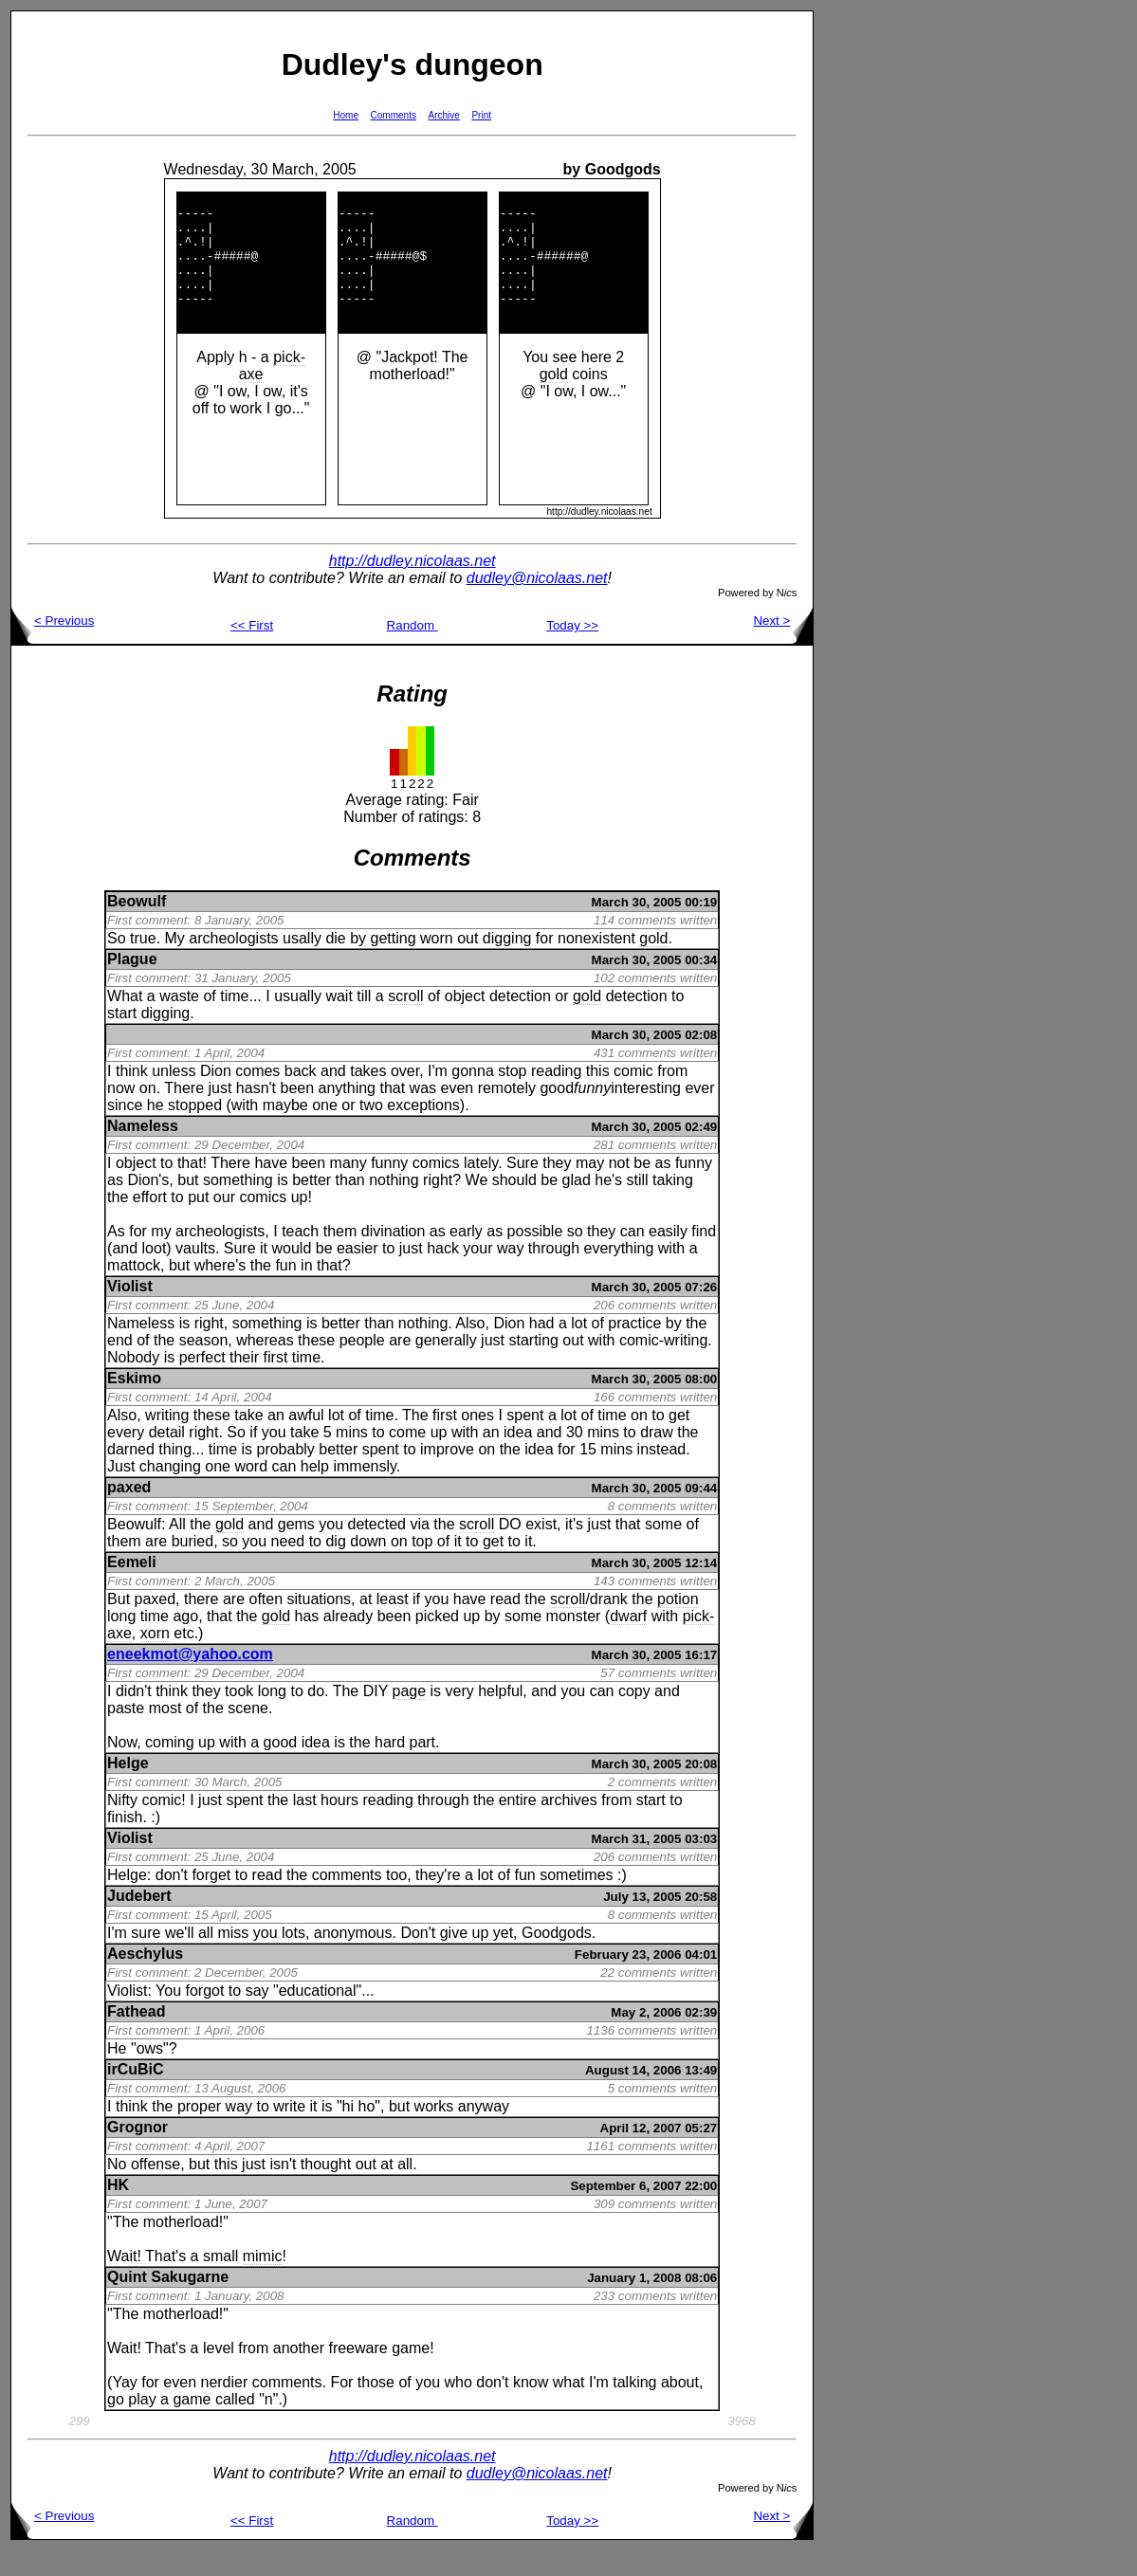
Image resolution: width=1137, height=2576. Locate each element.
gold (554, 400)
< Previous (52, 646)
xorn (155, 1659)
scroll (405, 1022)
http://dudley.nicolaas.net (412, 586)
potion (678, 1625)
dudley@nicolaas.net (537, 603)
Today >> (572, 651)
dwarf (628, 1642)
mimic (263, 2282)
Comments (393, 115)
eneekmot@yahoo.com (190, 1680)
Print (481, 115)
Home (345, 115)
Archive (444, 115)
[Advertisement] (874, 294)
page (410, 1716)
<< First (251, 651)
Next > (783, 646)
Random (412, 651)
